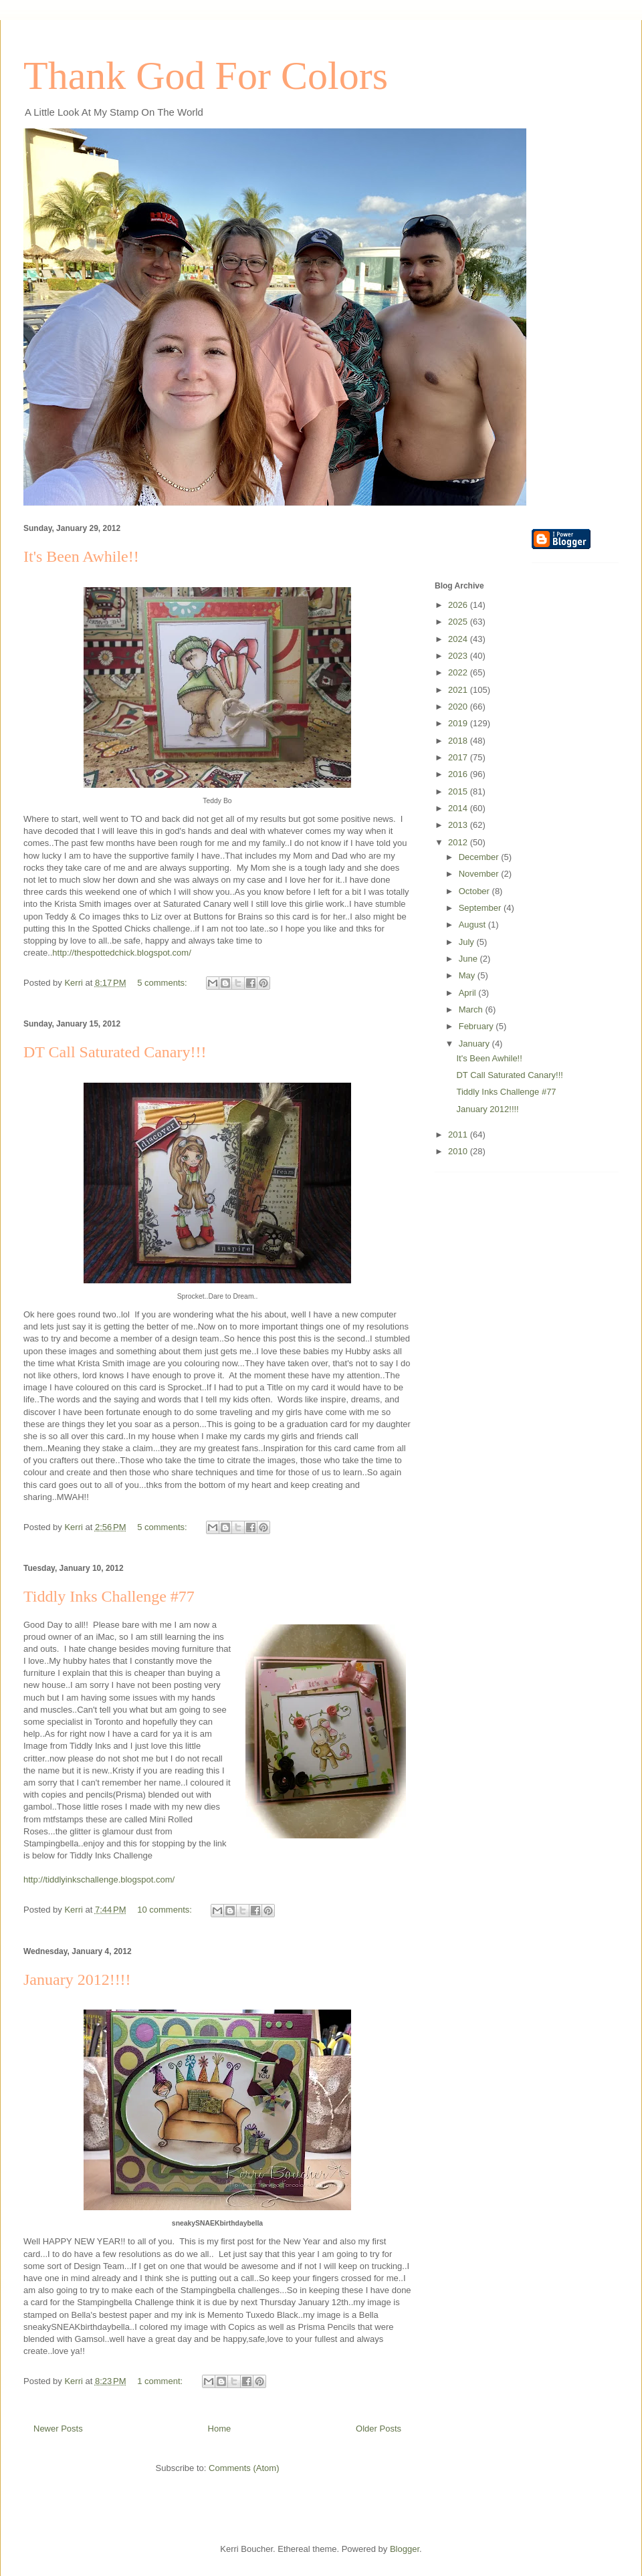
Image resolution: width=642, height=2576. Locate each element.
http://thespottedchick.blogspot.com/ (121, 953)
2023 (459, 656)
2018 (459, 741)
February (477, 1026)
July (468, 942)
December (480, 857)
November (480, 874)
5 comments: (163, 983)
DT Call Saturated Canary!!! (114, 1052)
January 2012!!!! (77, 1979)
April (469, 993)
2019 (459, 723)
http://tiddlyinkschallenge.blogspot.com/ (99, 1879)
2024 (459, 639)
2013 (459, 825)
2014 (459, 808)
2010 (459, 1151)
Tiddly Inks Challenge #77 (109, 1596)
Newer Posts (58, 2429)
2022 (459, 672)
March (472, 1009)
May (468, 975)
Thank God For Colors (205, 75)
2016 (459, 774)
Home (219, 2429)
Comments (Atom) (244, 2468)
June (469, 959)
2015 (459, 791)
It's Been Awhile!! (81, 556)
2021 (459, 690)
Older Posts (378, 2429)
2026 (459, 605)
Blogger (404, 2549)
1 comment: (161, 2381)
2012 (459, 842)
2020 (459, 707)
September (481, 908)
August (473, 925)
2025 (459, 622)
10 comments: (165, 1910)
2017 (459, 757)
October (475, 891)
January (475, 1044)
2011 (459, 1135)
